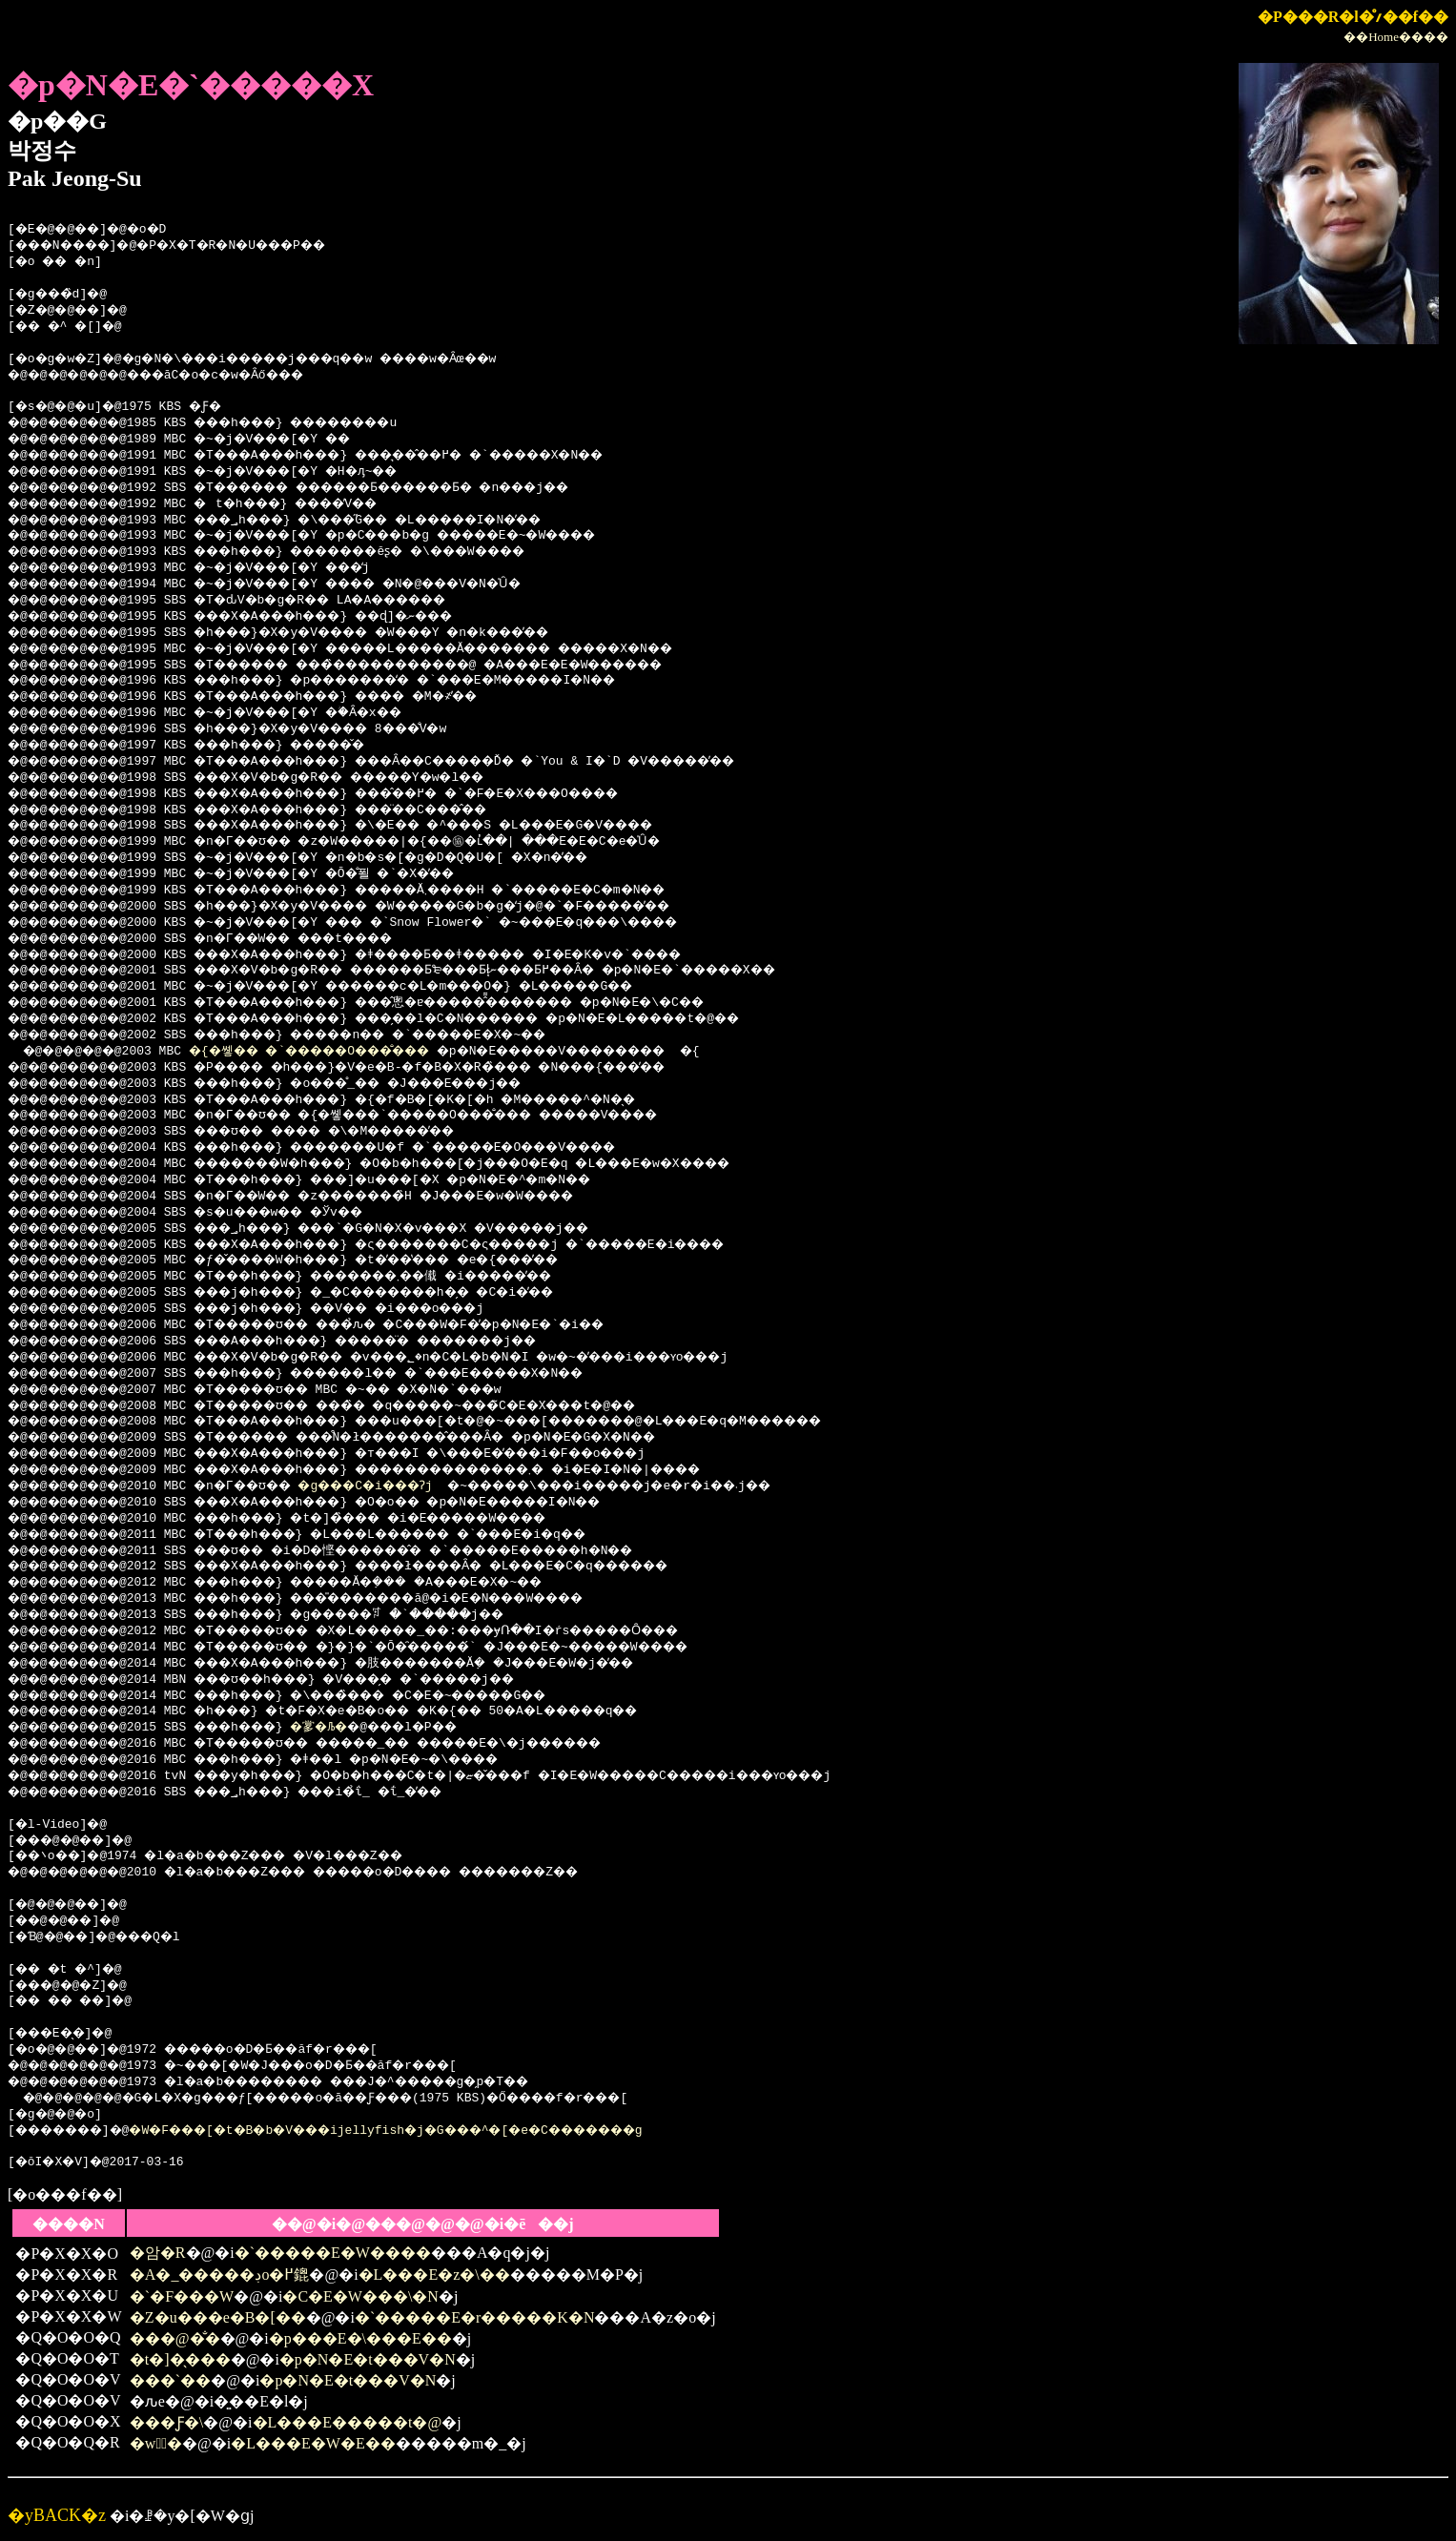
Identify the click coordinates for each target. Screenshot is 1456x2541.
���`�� (170, 2380)
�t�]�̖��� (180, 2359)
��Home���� (1395, 37)
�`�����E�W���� (333, 2252)
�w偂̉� (156, 2443)
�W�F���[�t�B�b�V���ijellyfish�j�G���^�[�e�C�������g (438, 2131)
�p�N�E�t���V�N (367, 2359)
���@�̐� (175, 2338)
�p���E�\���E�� (360, 2338)
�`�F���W (182, 2296)
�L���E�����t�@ (347, 2422)
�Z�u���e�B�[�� (218, 2317)
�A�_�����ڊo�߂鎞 (220, 2274)
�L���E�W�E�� (313, 2443)
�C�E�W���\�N (360, 2296)
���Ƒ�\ (166, 2422)
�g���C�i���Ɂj (405, 1486)
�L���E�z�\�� (434, 2274)
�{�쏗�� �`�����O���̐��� (341, 1051)
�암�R (158, 2252)
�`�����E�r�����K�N (475, 2317)
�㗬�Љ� (352, 1727)
